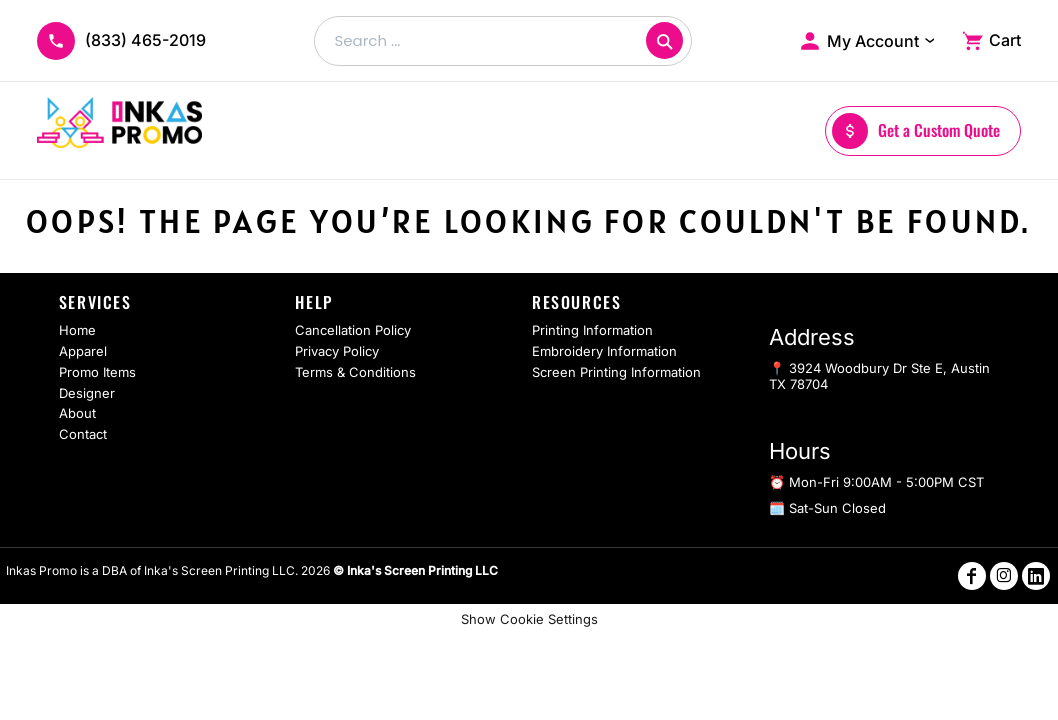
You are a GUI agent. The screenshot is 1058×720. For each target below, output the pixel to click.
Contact (83, 434)
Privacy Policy (337, 351)
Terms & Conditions (355, 372)
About (77, 413)
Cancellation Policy (353, 330)
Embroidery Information (604, 351)
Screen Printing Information (616, 372)
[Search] (664, 40)
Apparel (83, 351)
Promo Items (97, 372)
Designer (87, 393)
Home (77, 330)
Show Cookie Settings (529, 619)
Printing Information (592, 330)
